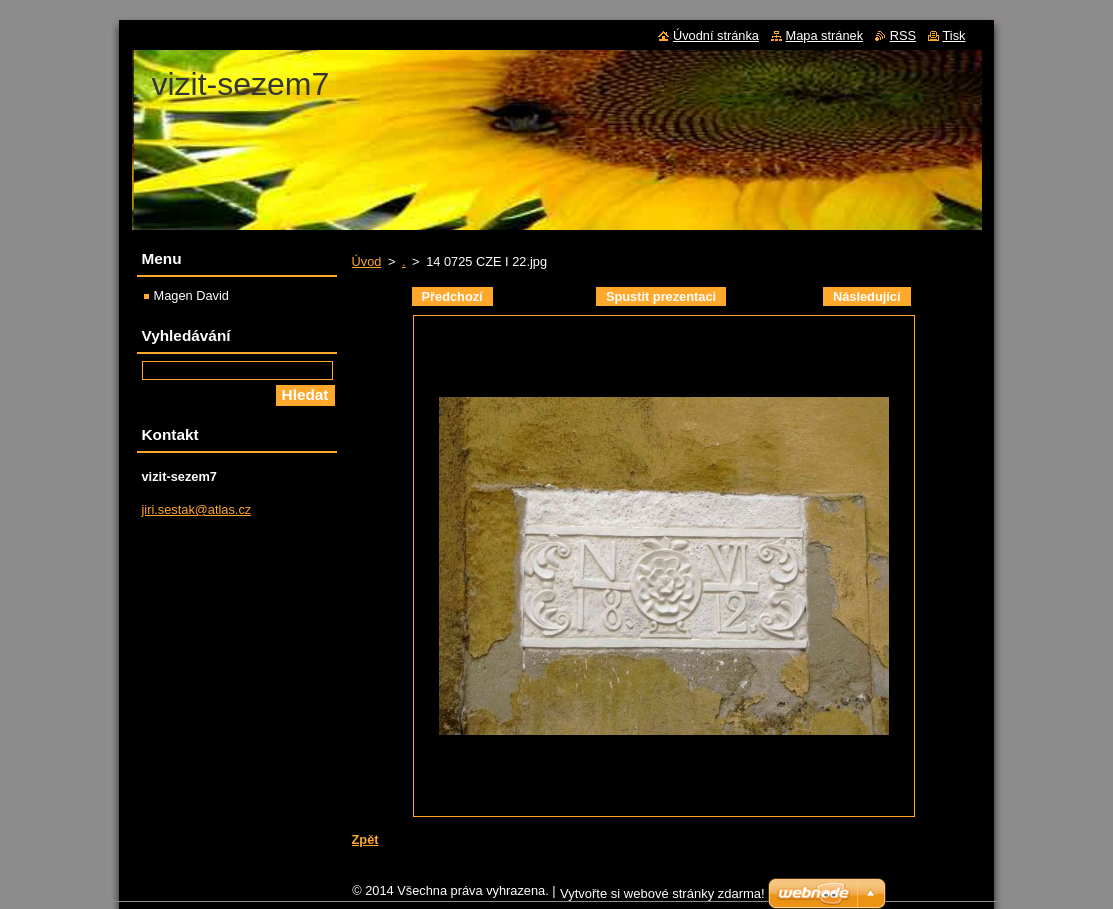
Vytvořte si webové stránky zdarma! (662, 898)
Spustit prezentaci (661, 296)
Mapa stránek (825, 35)
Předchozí (452, 296)
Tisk (954, 35)
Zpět (365, 839)
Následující (867, 296)
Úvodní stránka (716, 35)
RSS (903, 35)
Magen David (191, 295)
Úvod (367, 261)
